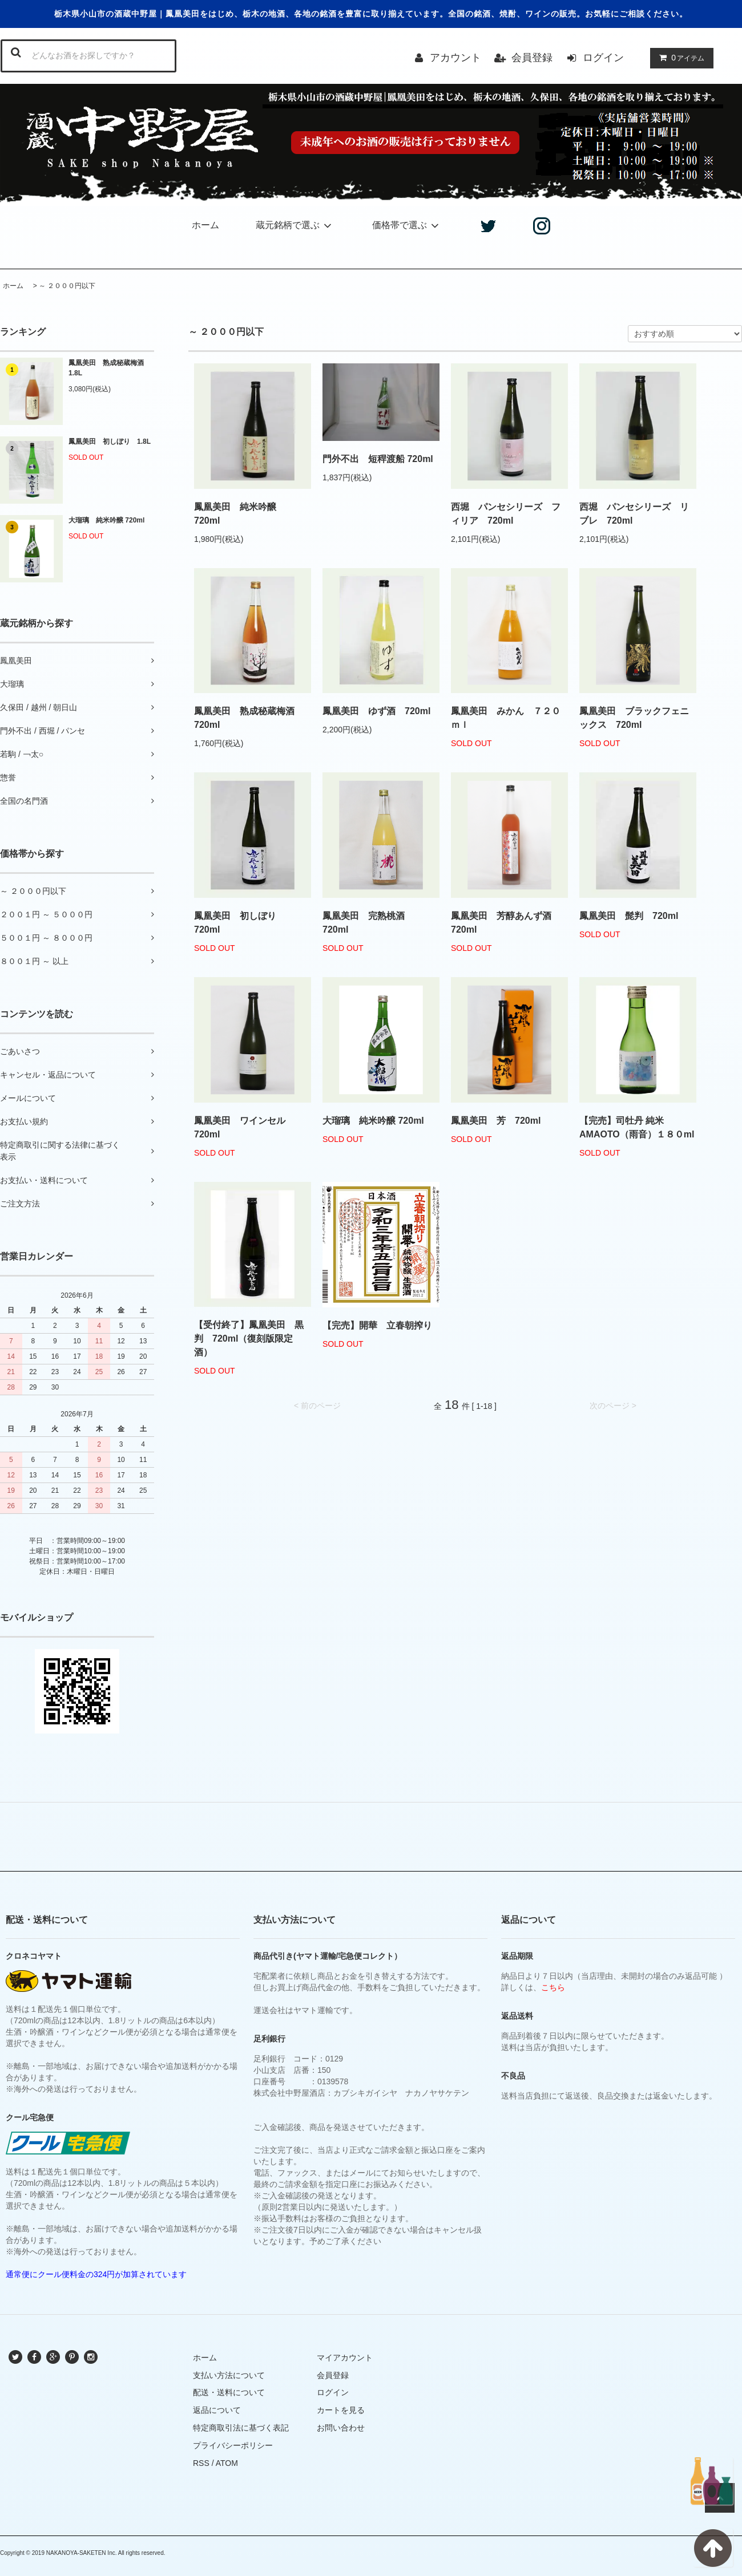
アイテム (679, 57)
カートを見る (341, 2410)
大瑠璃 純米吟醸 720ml (106, 520)
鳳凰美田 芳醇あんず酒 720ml (505, 922)
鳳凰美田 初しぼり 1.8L (109, 441)
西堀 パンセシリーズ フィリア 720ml (505, 513)
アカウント (455, 57)
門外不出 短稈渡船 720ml (377, 459)
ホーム (205, 225)
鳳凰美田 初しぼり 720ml (239, 922)
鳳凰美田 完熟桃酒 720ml (368, 922)
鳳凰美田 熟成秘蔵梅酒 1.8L (109, 368)
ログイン (603, 57)
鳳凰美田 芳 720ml (496, 1120)
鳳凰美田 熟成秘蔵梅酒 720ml (249, 718)
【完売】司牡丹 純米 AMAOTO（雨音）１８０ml (636, 1127)
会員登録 (532, 57)
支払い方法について (229, 2375)
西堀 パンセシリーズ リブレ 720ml (634, 513)
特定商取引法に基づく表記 (241, 2427)
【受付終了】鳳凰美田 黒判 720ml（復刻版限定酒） (249, 1338)
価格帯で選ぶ (407, 225)
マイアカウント (345, 2357)
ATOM (227, 2463)
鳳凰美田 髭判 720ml (628, 916)
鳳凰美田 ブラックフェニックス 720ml (634, 718)
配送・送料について (229, 2392)
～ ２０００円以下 (67, 286)
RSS (201, 2463)
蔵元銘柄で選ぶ (295, 225)
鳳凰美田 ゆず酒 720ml (376, 711)
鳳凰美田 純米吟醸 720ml (239, 513)
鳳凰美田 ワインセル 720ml (239, 1127)
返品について (217, 2410)
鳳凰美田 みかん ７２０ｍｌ (505, 718)
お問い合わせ (341, 2427)
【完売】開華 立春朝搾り (377, 1325)
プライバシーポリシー (233, 2445)
